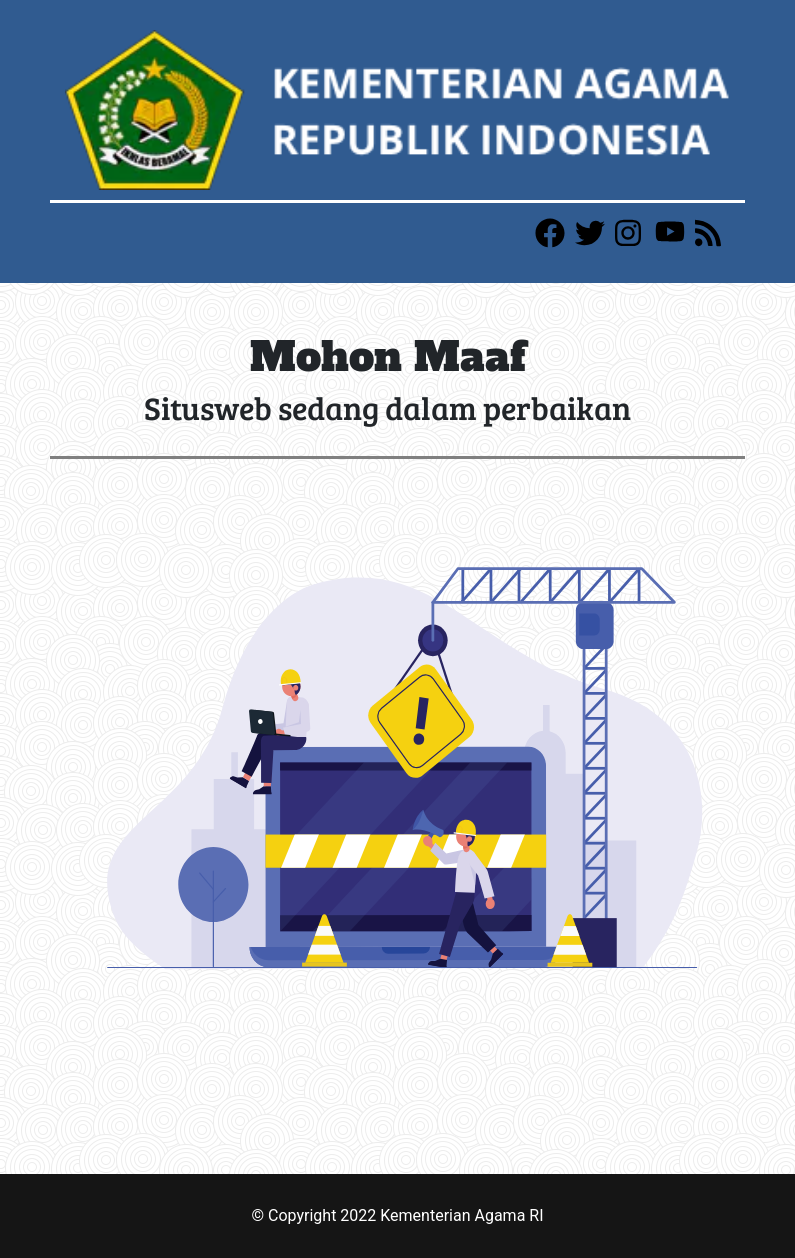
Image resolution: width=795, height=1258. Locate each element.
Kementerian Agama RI (461, 1215)
